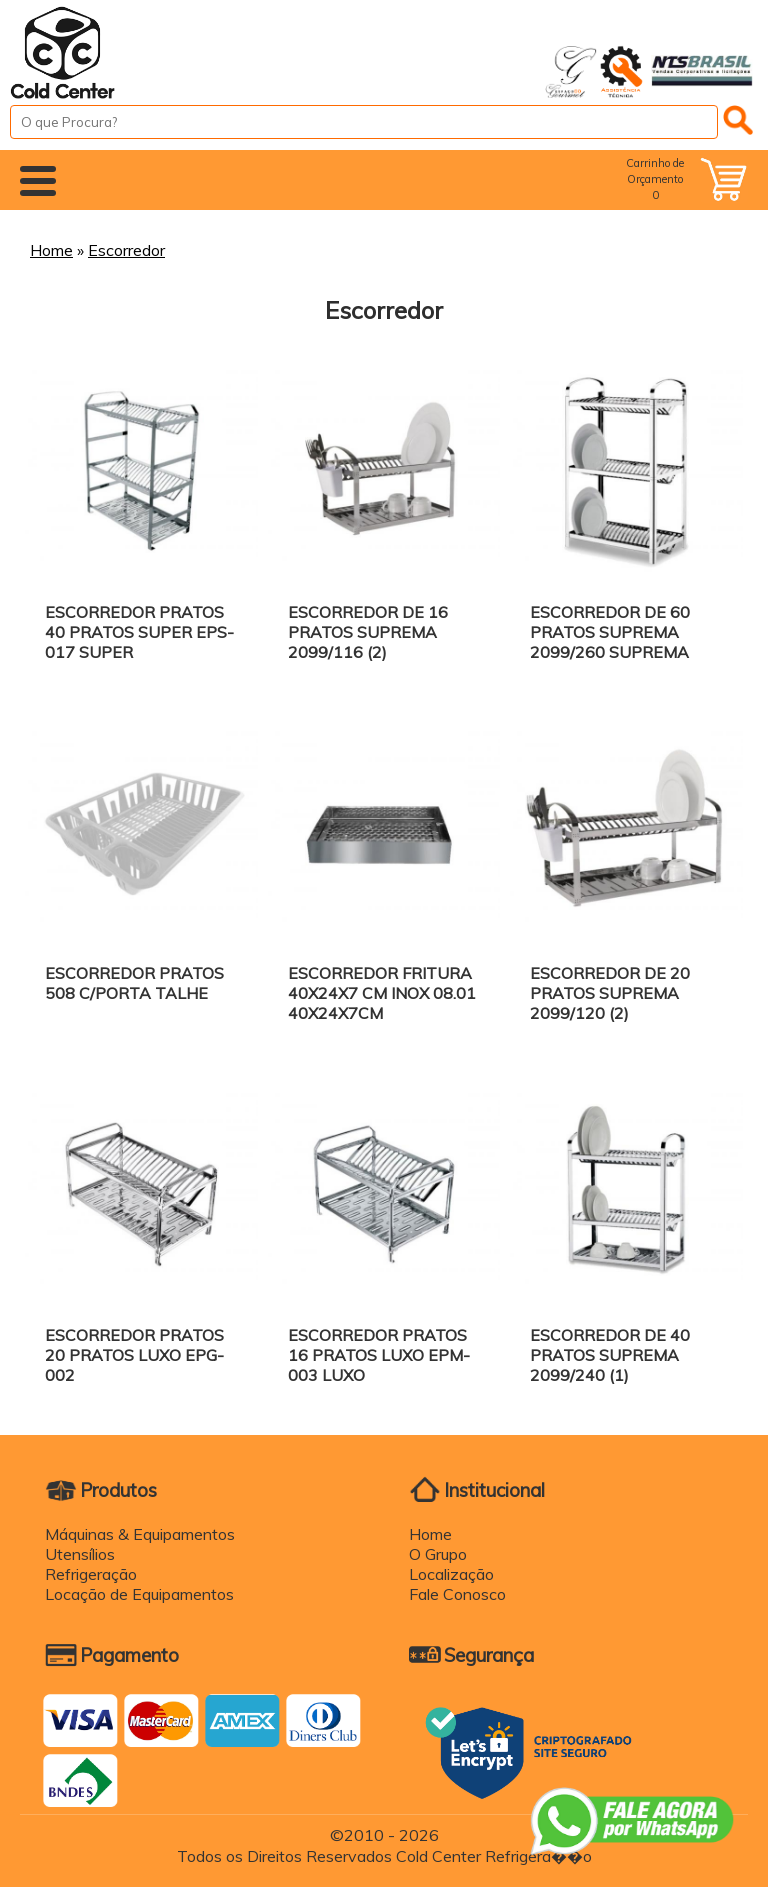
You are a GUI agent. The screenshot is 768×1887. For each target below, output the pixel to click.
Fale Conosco (457, 1594)
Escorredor (126, 250)
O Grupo (438, 1554)
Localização (451, 1574)
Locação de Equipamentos (139, 1594)
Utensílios (80, 1554)
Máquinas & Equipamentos (140, 1534)
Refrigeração (91, 1574)
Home (51, 250)
